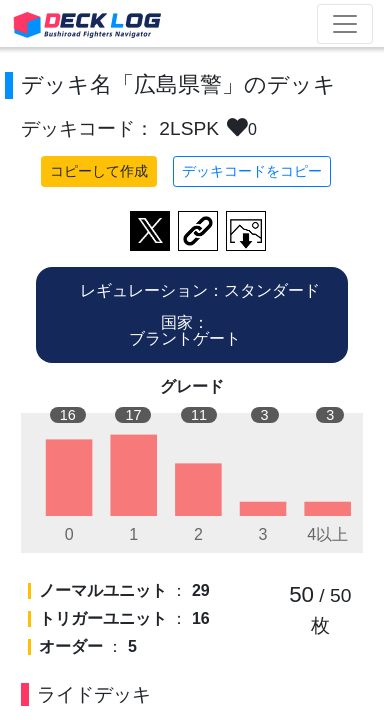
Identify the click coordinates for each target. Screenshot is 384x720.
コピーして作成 (99, 171)
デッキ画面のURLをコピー (198, 231)
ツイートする (150, 231)
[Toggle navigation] (345, 24)
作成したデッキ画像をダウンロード (246, 231)
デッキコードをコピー (252, 171)
